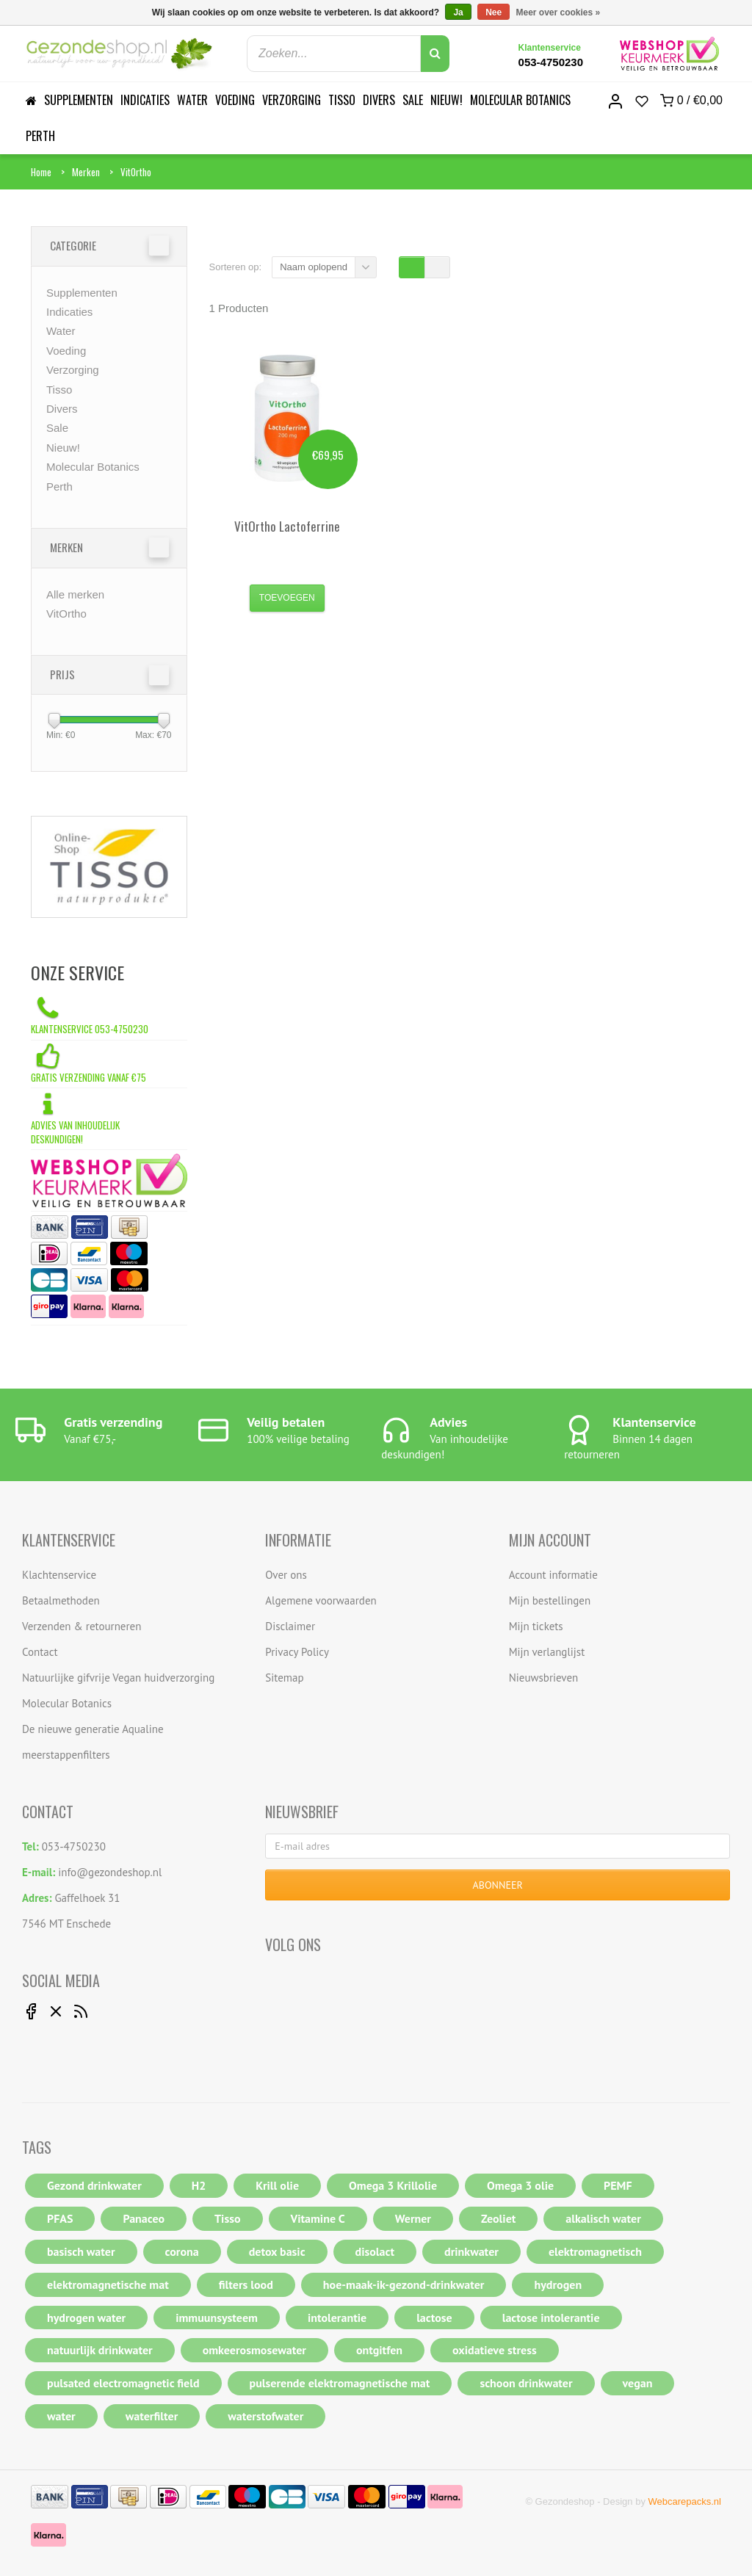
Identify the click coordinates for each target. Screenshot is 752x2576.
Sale (412, 100)
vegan (638, 2383)
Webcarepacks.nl (684, 2501)
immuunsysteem (217, 2317)
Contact (40, 1652)
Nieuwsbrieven (544, 1678)
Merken (86, 171)
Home (41, 171)
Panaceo (143, 2218)
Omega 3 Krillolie (393, 2185)
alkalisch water (602, 2218)
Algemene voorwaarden (320, 1600)
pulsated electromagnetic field (123, 2383)
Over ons (285, 1575)
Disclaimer (290, 1626)
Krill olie (277, 2185)
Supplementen (78, 100)
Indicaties (145, 100)
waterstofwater (265, 2416)
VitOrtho (135, 171)
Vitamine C (318, 2218)
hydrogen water (86, 2317)
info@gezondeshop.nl (110, 1872)
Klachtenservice (59, 1575)
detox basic (277, 2251)
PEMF (618, 2185)
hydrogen (558, 2284)
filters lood (246, 2284)
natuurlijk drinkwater (100, 2349)
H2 (199, 2185)
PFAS (60, 2218)
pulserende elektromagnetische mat (340, 2383)
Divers (379, 100)
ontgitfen (379, 2349)
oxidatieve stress (494, 2349)
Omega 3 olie (520, 2185)
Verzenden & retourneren (81, 1626)
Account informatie (553, 1575)
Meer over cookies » (558, 12)
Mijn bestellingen (550, 1600)
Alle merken (75, 594)
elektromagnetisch (595, 2251)
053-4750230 (550, 62)
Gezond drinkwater (94, 2185)
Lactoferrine (287, 526)
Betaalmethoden (61, 1600)
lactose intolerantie (551, 2317)
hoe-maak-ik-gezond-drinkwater (404, 2284)
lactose (434, 2317)
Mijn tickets (536, 1626)
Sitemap (284, 1678)
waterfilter (152, 2416)
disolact (374, 2251)
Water (192, 100)
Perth (40, 136)
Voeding (235, 100)
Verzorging (291, 100)
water (61, 2416)
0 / (691, 101)
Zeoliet (498, 2218)
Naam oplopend (313, 266)
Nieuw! (446, 100)
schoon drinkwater (526, 2383)
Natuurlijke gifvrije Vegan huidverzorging (118, 1678)
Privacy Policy (297, 1652)
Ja (458, 12)
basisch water (81, 2251)
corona (182, 2251)
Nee (493, 12)
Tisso (341, 100)
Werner (413, 2218)
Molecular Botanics (520, 100)
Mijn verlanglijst (547, 1652)
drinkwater (471, 2251)
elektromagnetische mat (108, 2284)
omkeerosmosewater (254, 2349)
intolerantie (337, 2317)
